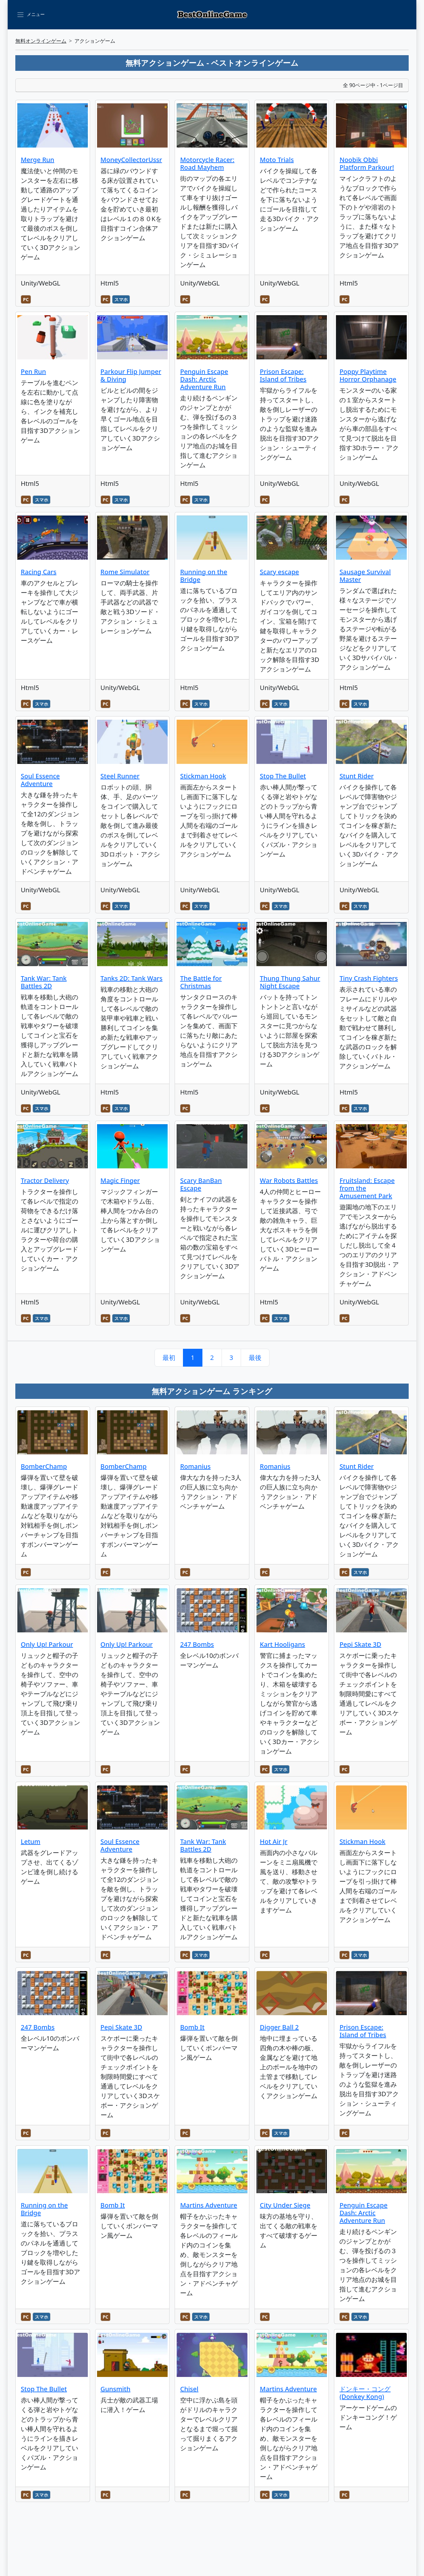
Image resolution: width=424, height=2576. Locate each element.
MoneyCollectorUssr (131, 159)
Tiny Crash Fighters (368, 978)
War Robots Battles (289, 1180)
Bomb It (192, 2027)
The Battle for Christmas (201, 982)
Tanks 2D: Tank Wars (132, 978)
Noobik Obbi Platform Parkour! (366, 163)
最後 (255, 1357)
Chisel (189, 2389)
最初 (169, 1357)
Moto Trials (277, 159)
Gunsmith (116, 2389)
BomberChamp (44, 1466)
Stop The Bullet (283, 776)
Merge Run (37, 159)
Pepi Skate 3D (360, 1644)
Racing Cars (39, 572)
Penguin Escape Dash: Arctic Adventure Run (204, 379)
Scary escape (279, 572)
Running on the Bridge (203, 576)
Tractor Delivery (45, 1180)
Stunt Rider (356, 776)
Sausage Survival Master (365, 576)
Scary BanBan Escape (201, 1184)
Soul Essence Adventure (40, 780)
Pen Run (33, 371)
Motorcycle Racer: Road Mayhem (207, 163)
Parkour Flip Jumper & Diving (131, 375)
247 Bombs (197, 1644)
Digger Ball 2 (279, 2027)
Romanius (195, 1466)
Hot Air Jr (273, 1841)
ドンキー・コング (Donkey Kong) (364, 2393)
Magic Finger (120, 1180)
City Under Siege (285, 2205)
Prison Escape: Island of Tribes (283, 375)
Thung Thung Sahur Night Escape (290, 982)
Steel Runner (120, 776)
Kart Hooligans (282, 1644)
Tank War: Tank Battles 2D (44, 982)
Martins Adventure (208, 2205)
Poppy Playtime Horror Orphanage (367, 375)
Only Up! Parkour (47, 1644)
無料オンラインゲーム (40, 40)
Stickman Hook (203, 776)
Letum (30, 1841)
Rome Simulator (125, 572)
